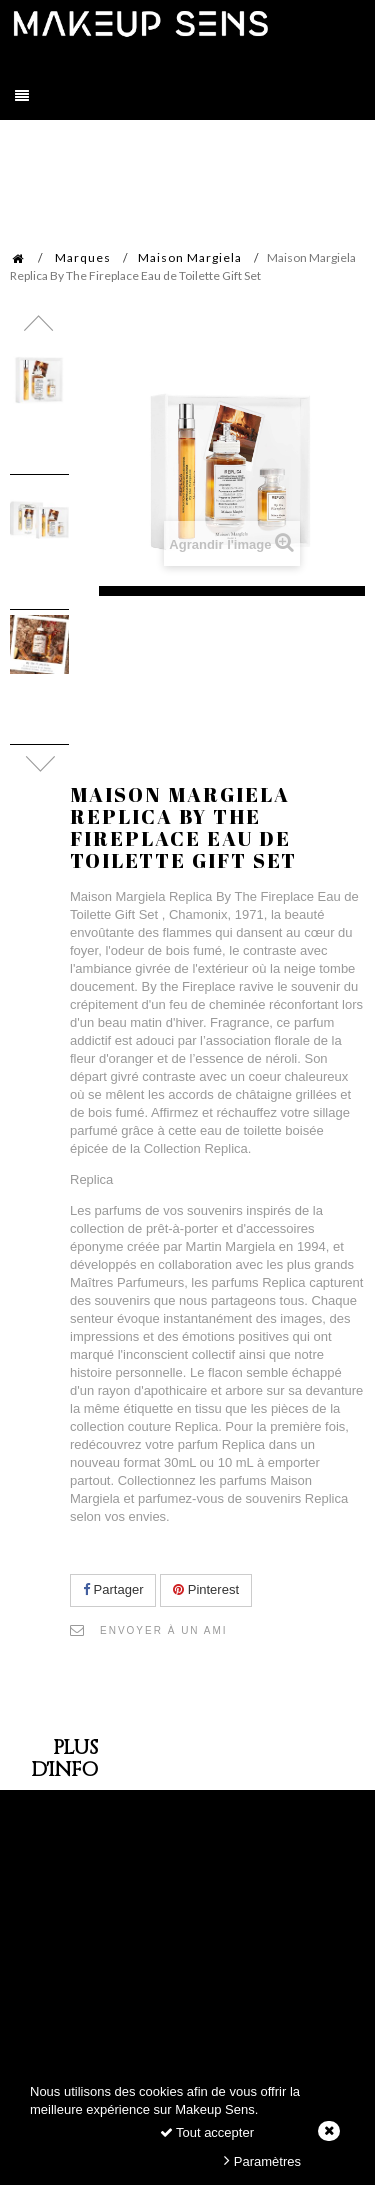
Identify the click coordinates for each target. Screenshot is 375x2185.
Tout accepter (207, 2132)
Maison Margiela (190, 257)
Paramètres (262, 2160)
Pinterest (206, 1589)
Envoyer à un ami (164, 1630)
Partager (113, 1589)
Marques (83, 257)
